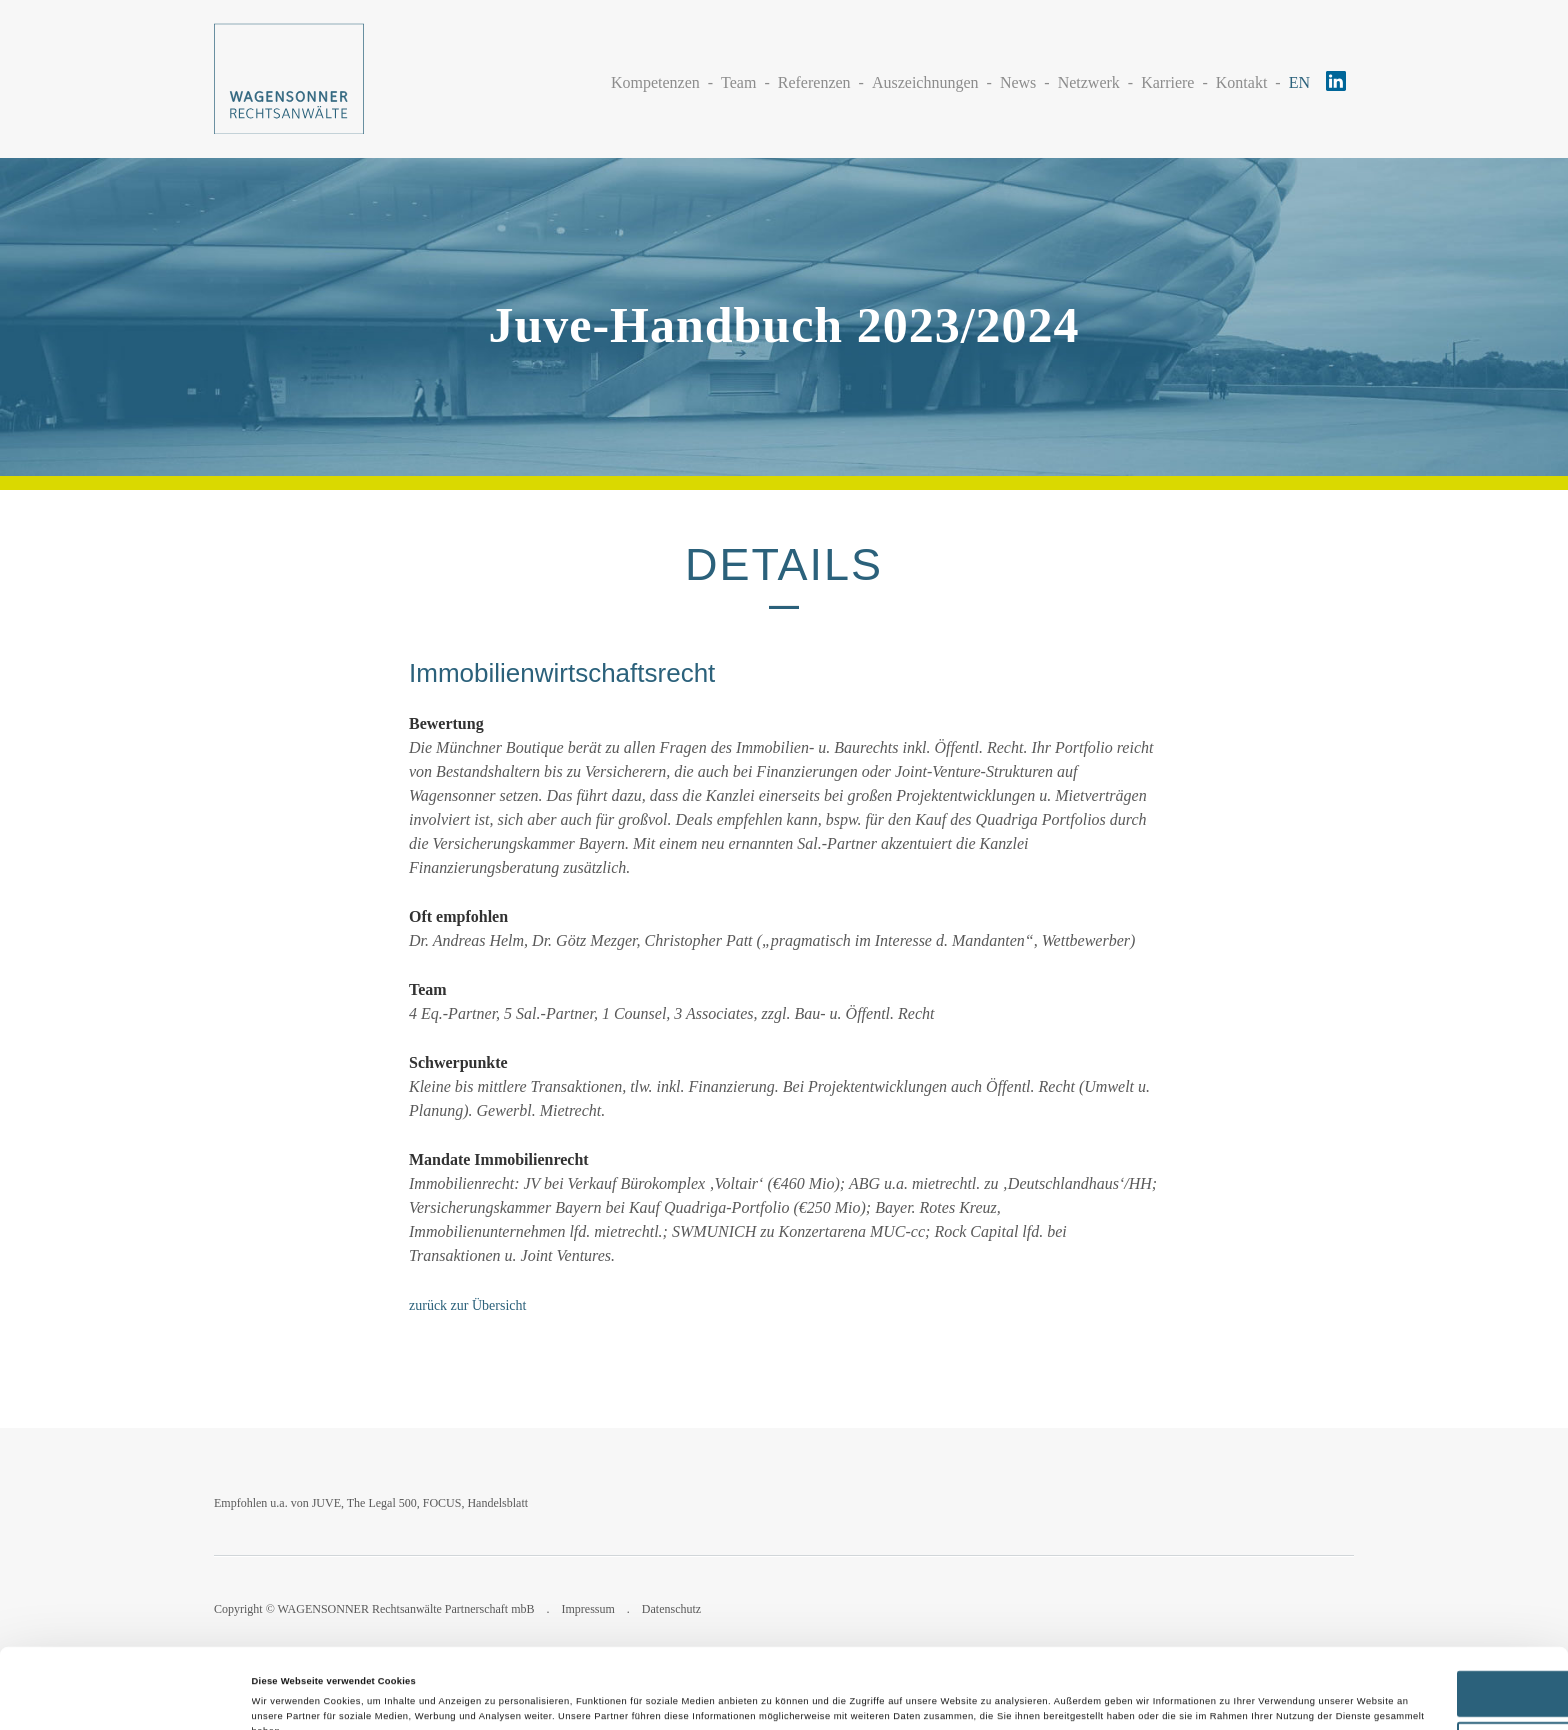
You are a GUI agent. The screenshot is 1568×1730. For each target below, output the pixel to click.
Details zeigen (284, 1697)
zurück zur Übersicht (467, 1305)
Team (738, 82)
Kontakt (1242, 82)
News (1018, 82)
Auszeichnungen (925, 82)
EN (1299, 82)
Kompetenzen (655, 82)
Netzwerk (1089, 82)
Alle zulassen (1400, 1625)
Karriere (1167, 82)
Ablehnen (1401, 1676)
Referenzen (814, 82)
